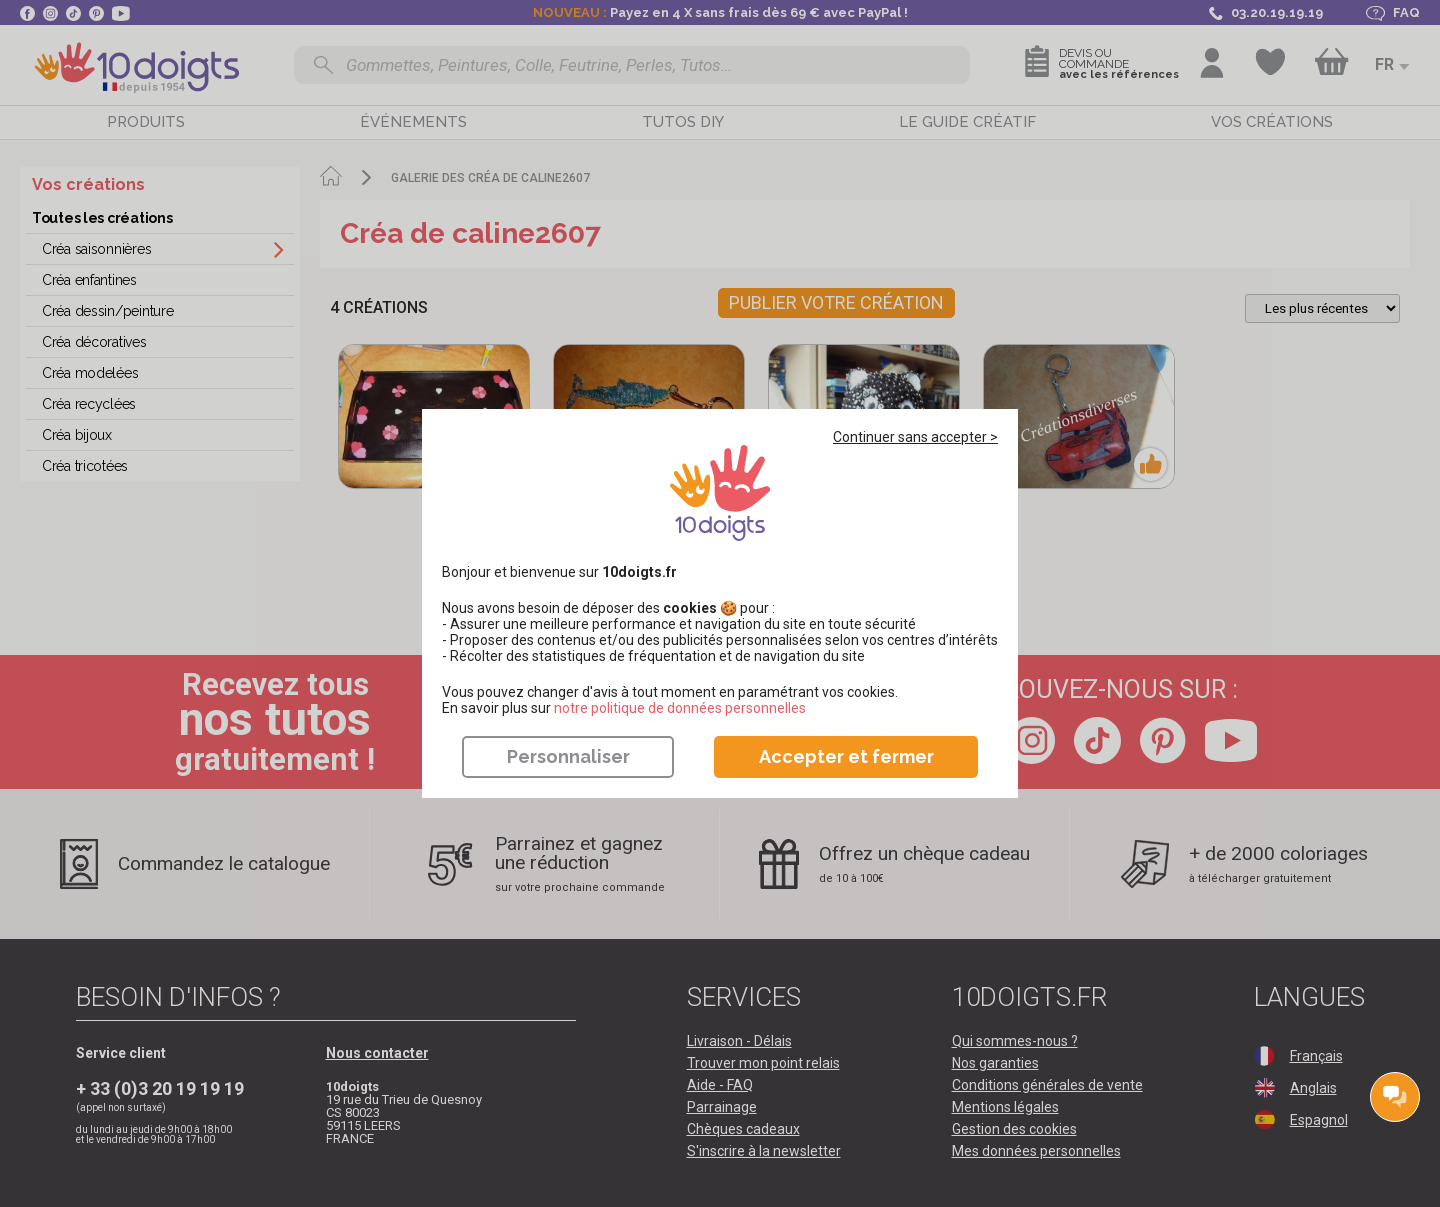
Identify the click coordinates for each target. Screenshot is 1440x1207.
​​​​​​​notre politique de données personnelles (680, 708)
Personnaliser (568, 756)
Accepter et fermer (846, 756)
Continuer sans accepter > (915, 437)
